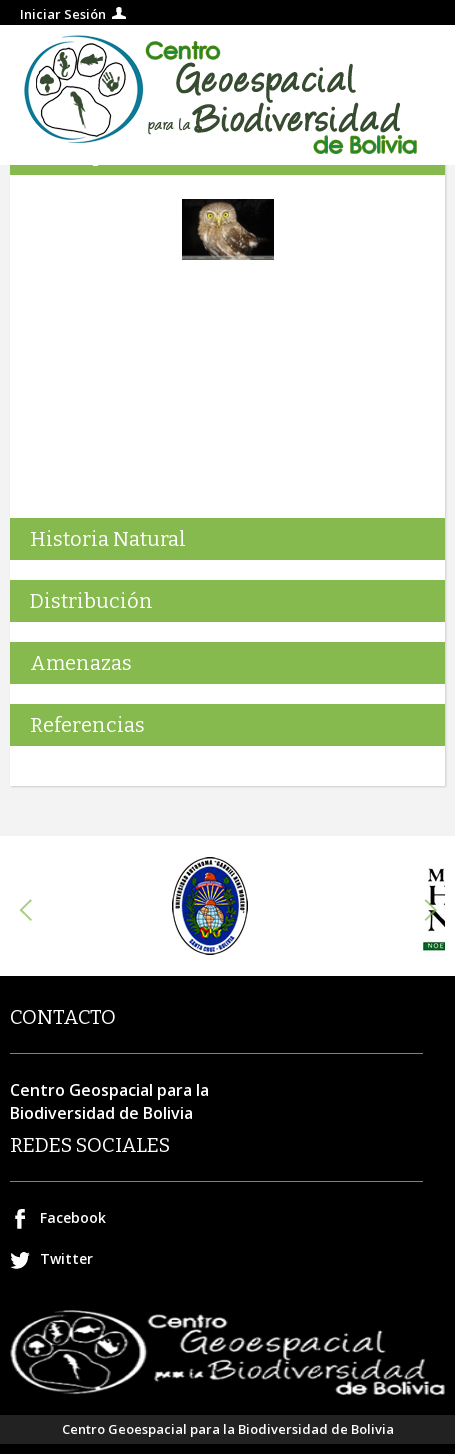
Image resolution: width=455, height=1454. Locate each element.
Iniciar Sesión (63, 14)
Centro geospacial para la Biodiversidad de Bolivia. (227, 95)
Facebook (73, 1217)
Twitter (66, 1258)
